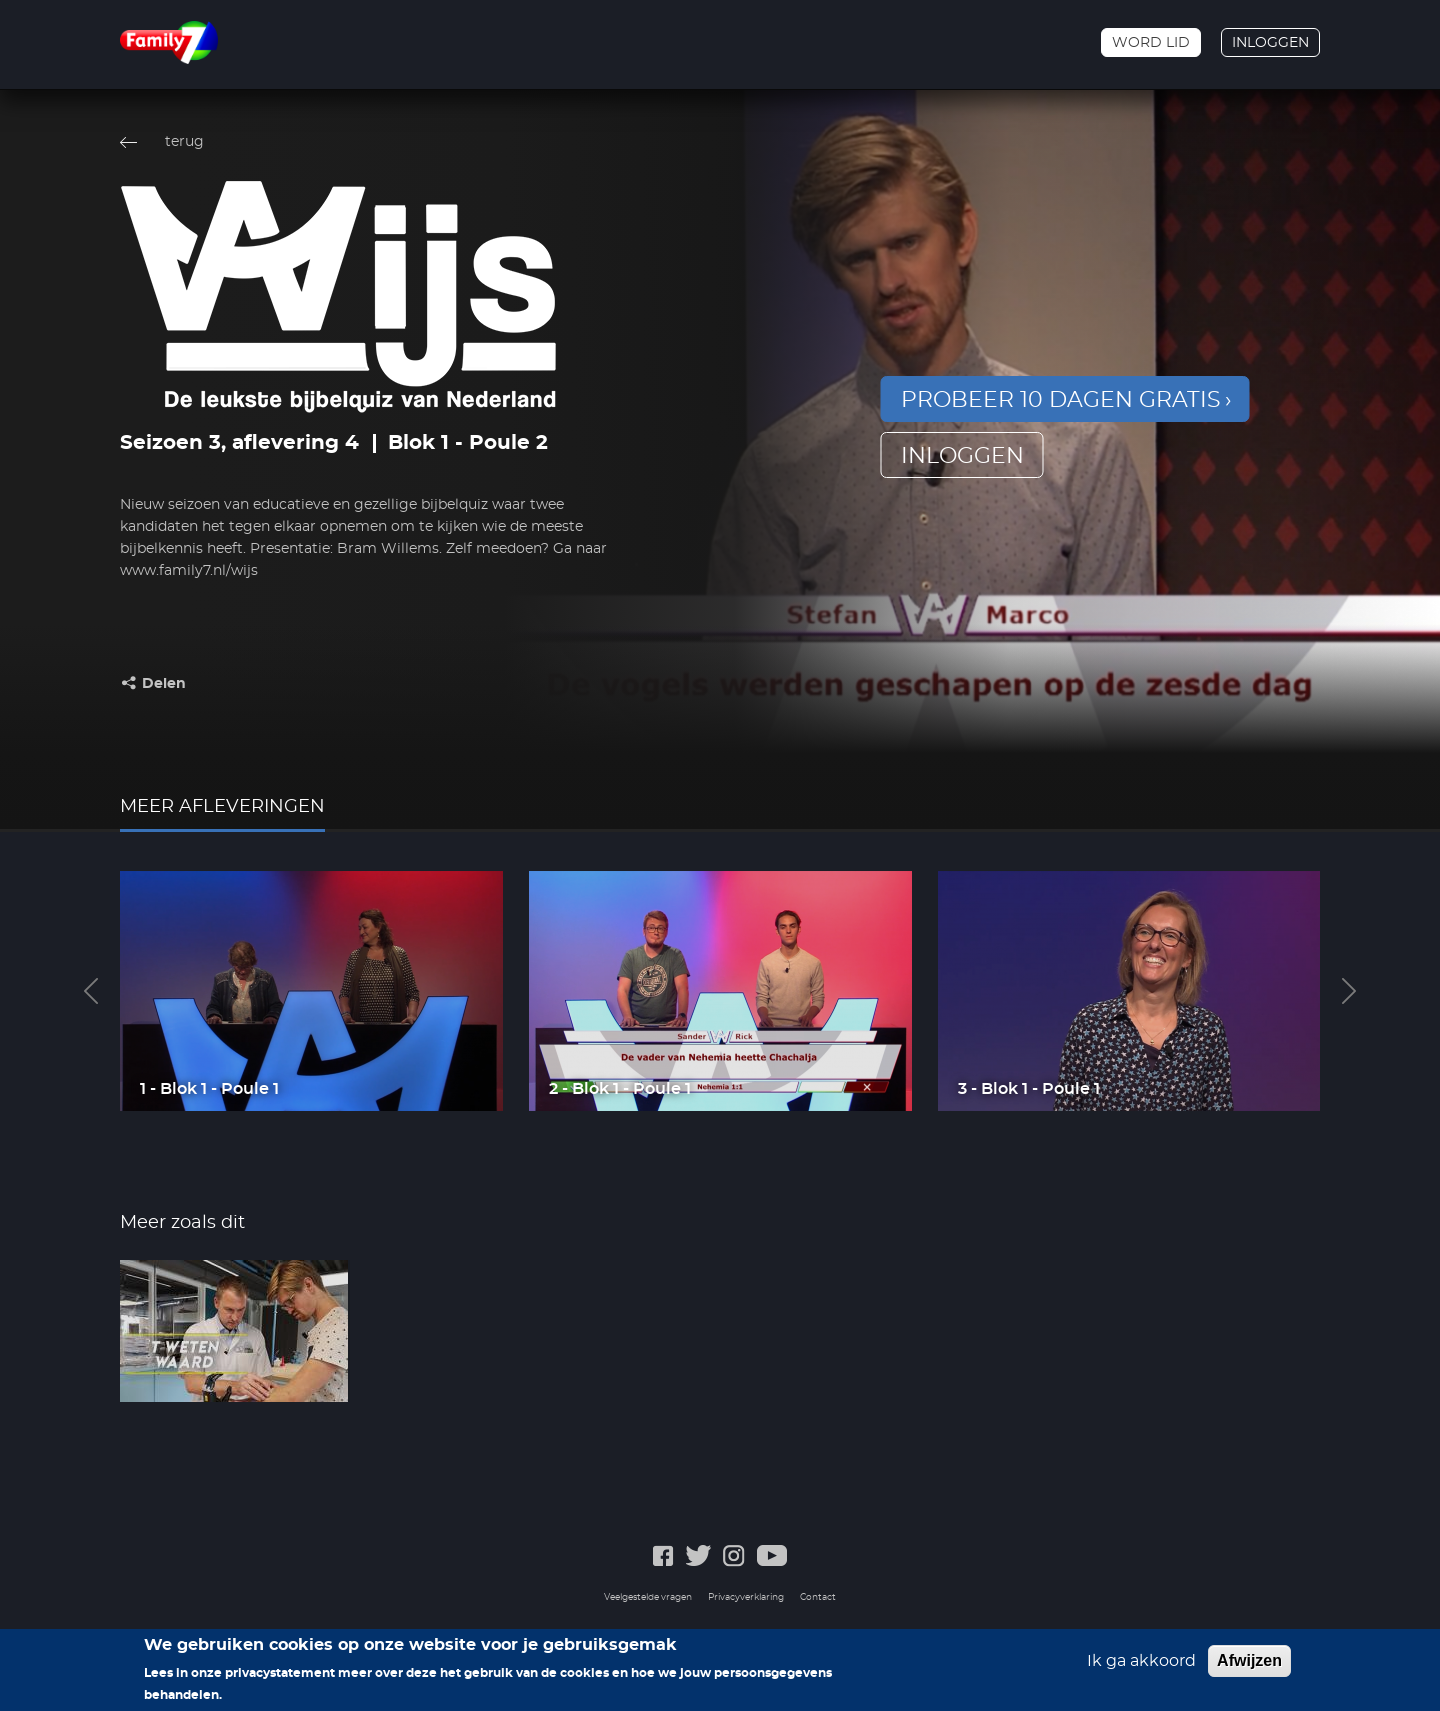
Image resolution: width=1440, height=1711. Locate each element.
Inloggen (1270, 43)
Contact (818, 1597)
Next (1349, 991)
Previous (91, 991)
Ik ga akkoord (1141, 1668)
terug (184, 142)
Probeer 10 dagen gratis (1061, 400)
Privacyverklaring (746, 1597)
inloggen (962, 456)
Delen (164, 684)
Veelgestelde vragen (648, 1597)
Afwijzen (1249, 1667)
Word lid (1151, 43)
